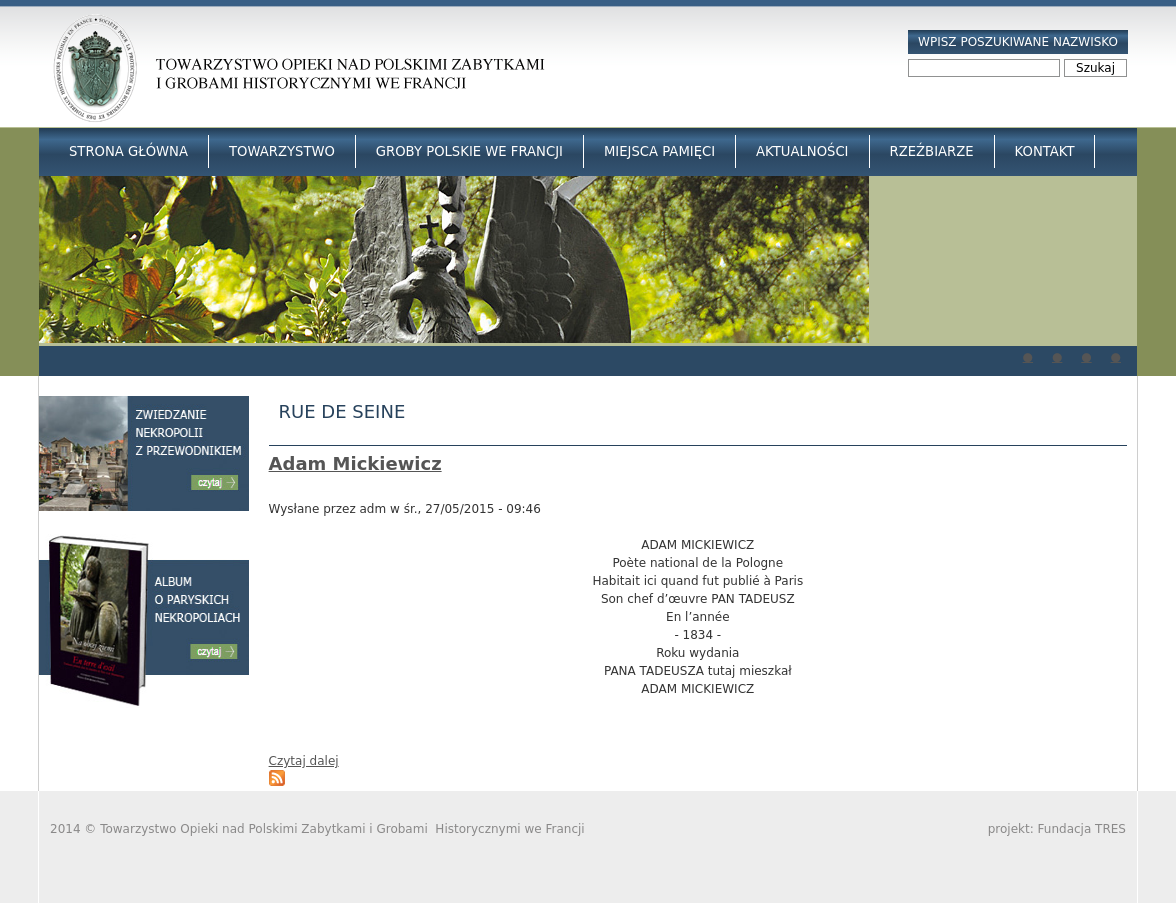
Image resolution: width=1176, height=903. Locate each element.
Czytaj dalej (304, 761)
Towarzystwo (282, 151)
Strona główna (128, 151)
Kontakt (1045, 151)
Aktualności (802, 151)
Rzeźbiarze (932, 151)
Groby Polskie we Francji (469, 151)
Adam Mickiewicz (355, 463)
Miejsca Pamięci (659, 151)
